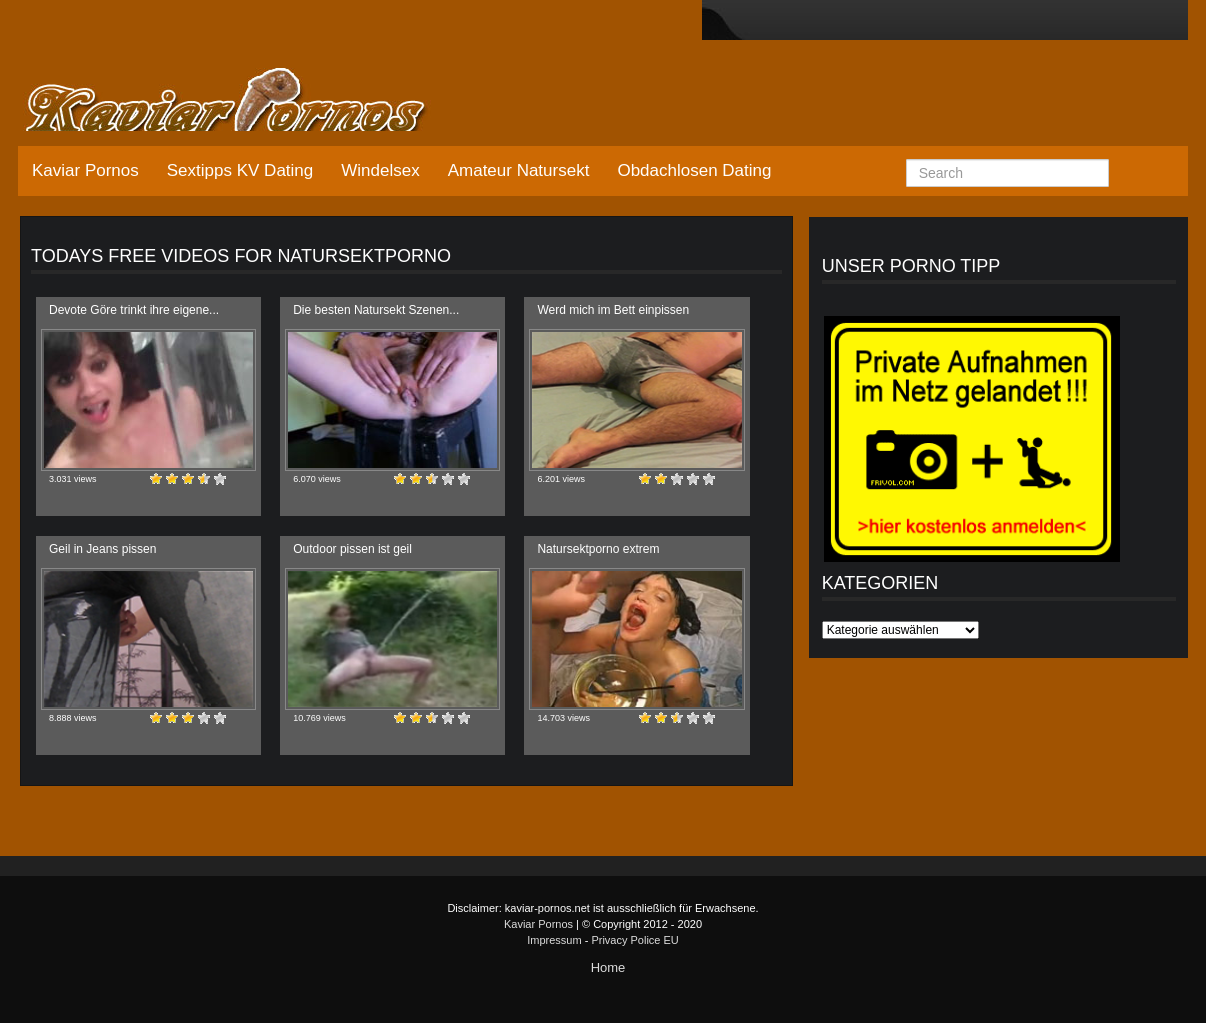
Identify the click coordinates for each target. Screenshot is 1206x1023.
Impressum (554, 940)
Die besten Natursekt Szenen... (376, 310)
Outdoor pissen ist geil (352, 549)
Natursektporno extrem (598, 549)
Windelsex (380, 170)
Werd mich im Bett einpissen (613, 310)
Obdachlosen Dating (694, 170)
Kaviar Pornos (85, 170)
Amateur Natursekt (519, 170)
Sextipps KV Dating (240, 170)
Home (608, 967)
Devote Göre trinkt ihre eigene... (134, 310)
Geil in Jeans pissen (102, 549)
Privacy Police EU (634, 940)
